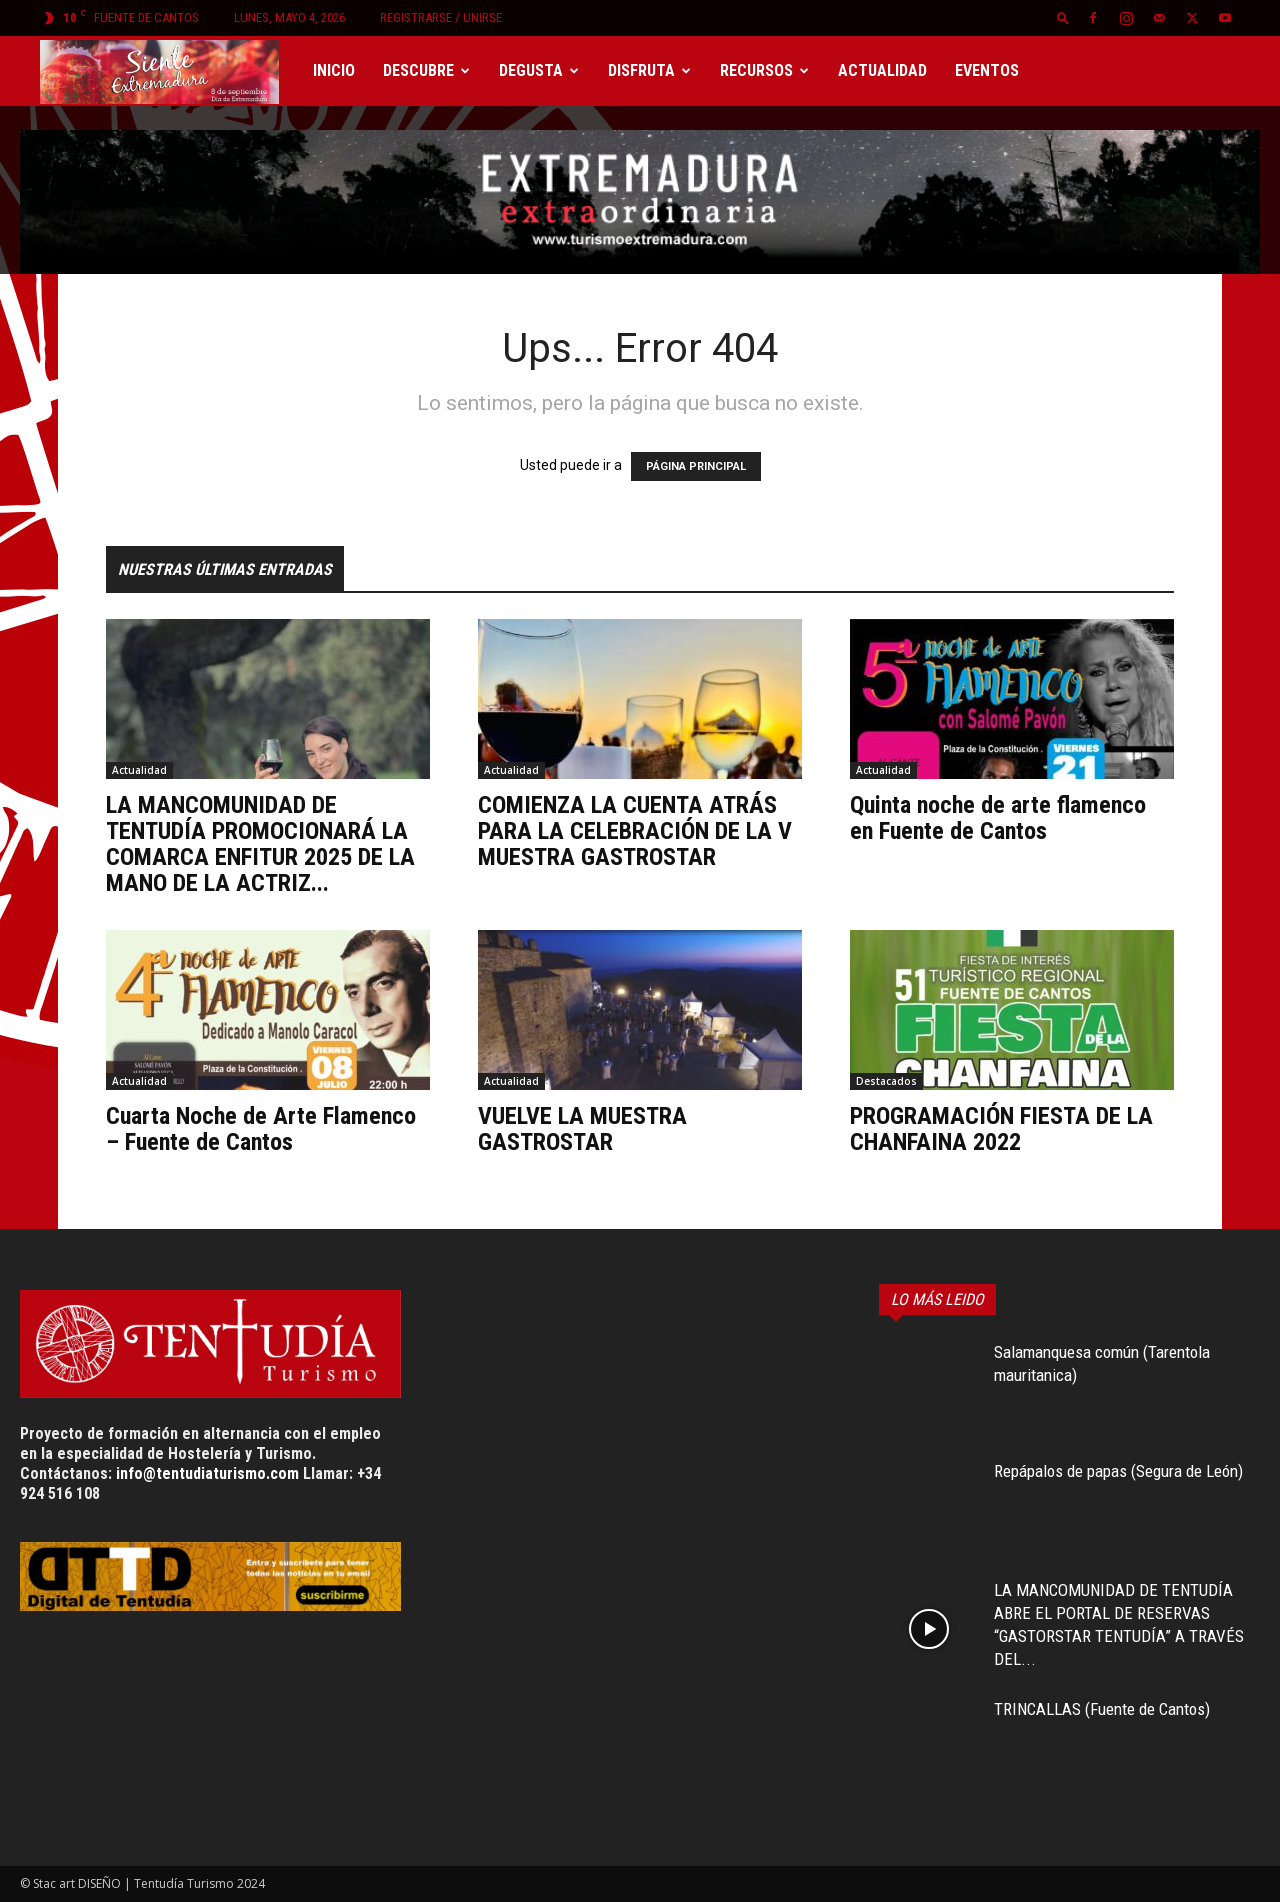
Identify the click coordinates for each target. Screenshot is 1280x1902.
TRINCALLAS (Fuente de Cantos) (1102, 1709)
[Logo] (169, 71)
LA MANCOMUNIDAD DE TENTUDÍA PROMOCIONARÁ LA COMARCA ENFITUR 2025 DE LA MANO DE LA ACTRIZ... (260, 844)
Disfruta (649, 70)
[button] (1063, 17)
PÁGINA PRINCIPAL (696, 466)
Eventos (987, 70)
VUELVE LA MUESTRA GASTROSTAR (582, 1129)
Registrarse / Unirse (441, 17)
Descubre (426, 70)
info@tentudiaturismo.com (207, 1473)
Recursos (764, 70)
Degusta (539, 70)
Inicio (334, 70)
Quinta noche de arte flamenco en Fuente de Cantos (998, 818)
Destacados (886, 1081)
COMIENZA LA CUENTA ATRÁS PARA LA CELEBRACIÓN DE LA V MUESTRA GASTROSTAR (635, 831)
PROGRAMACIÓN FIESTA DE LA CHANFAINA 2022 (1001, 1129)
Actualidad (882, 70)
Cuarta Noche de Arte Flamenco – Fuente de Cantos (261, 1129)
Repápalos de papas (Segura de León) (1118, 1471)
